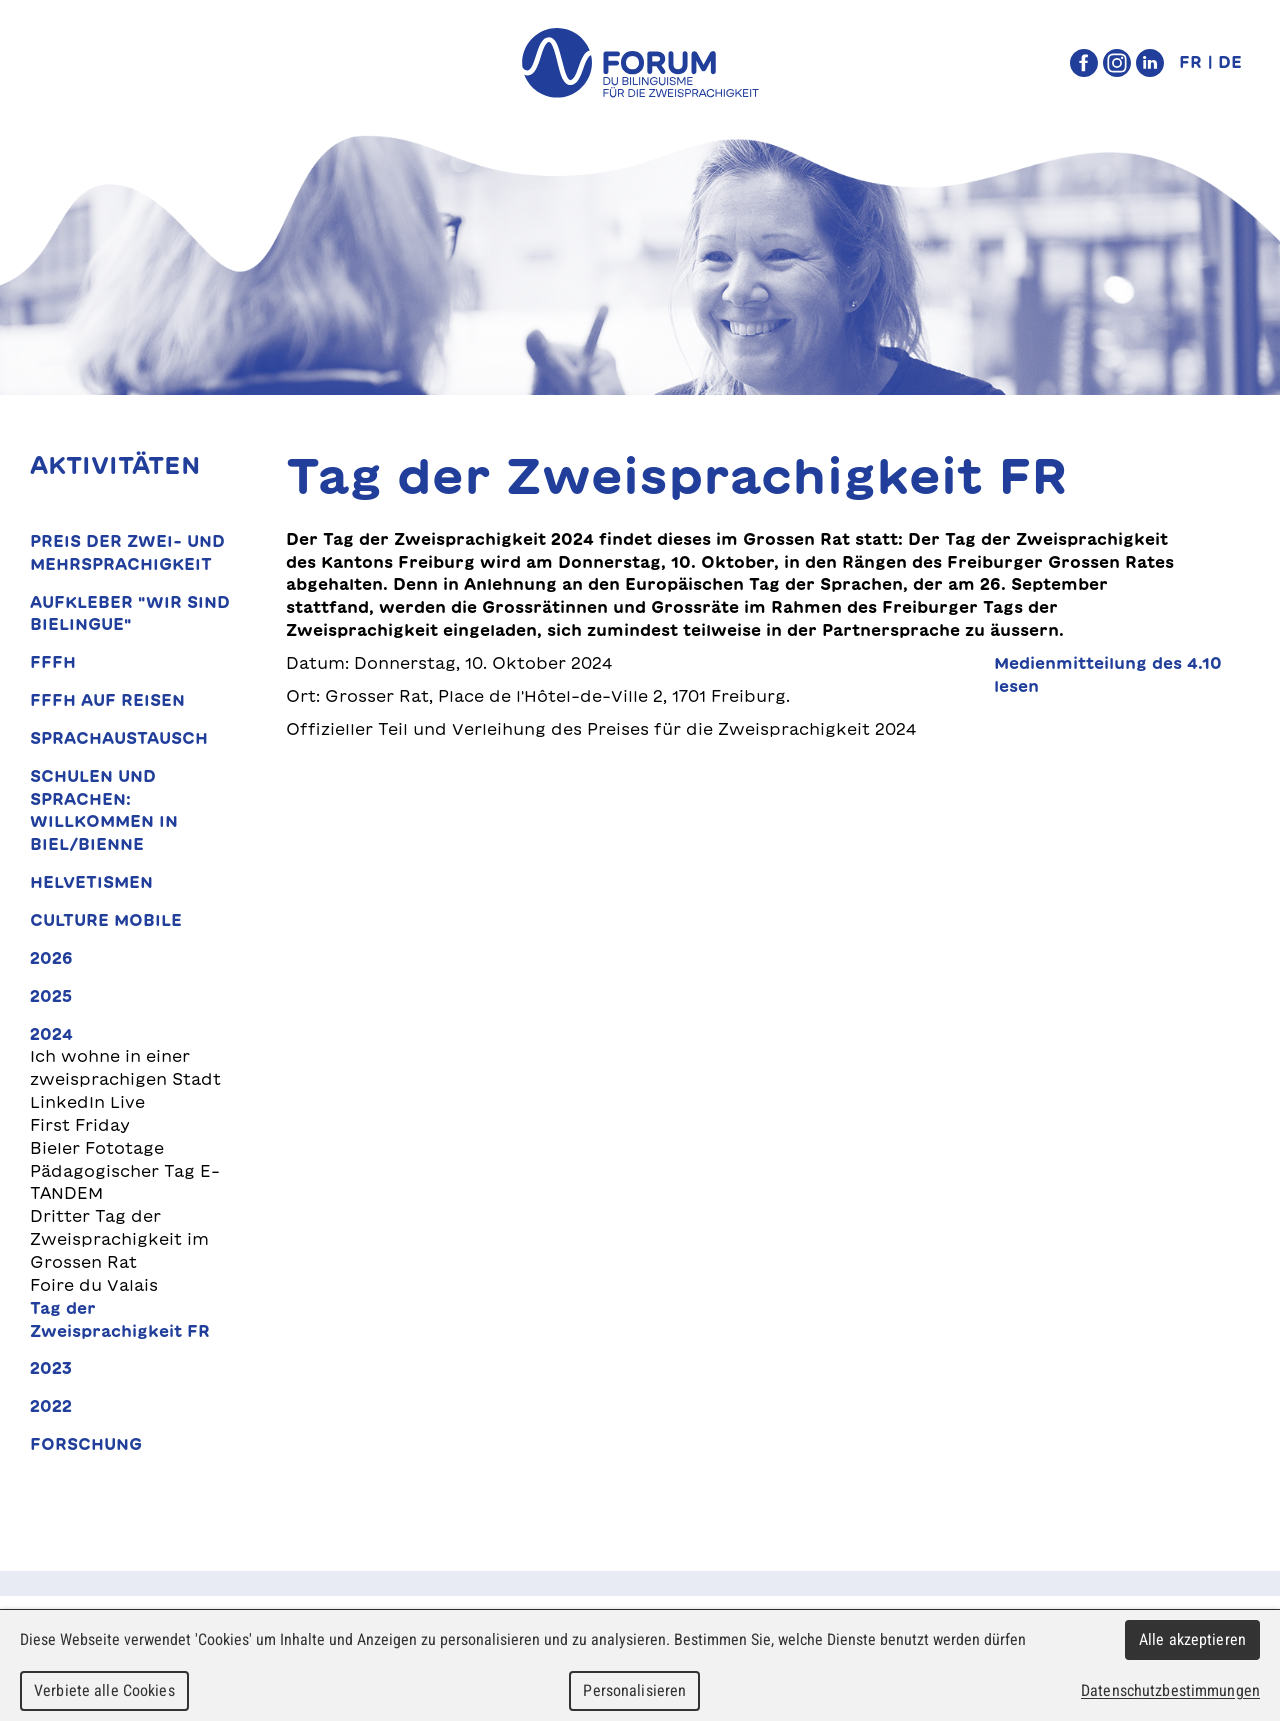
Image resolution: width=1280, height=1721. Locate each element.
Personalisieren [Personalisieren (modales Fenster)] (634, 1690)
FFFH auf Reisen (107, 700)
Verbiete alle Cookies (104, 1690)
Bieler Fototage (97, 1148)
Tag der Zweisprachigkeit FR (120, 1319)
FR (1190, 62)
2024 (51, 1034)
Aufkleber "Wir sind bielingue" (130, 613)
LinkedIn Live (87, 1102)
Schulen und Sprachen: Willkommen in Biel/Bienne (104, 810)
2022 (51, 1406)
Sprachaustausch (119, 738)
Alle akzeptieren (1192, 1639)
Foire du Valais (94, 1285)
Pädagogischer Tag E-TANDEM (125, 1182)
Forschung (86, 1444)
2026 (51, 958)
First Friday (80, 1125)
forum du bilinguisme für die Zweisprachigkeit (640, 63)
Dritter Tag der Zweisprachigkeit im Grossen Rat (119, 1239)
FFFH (53, 662)
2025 (51, 996)
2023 (51, 1368)
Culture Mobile (106, 920)
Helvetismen (91, 882)
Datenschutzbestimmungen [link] (1170, 1690)
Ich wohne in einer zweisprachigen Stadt (125, 1067)
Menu (67, 63)
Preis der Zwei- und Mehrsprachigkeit (127, 552)
